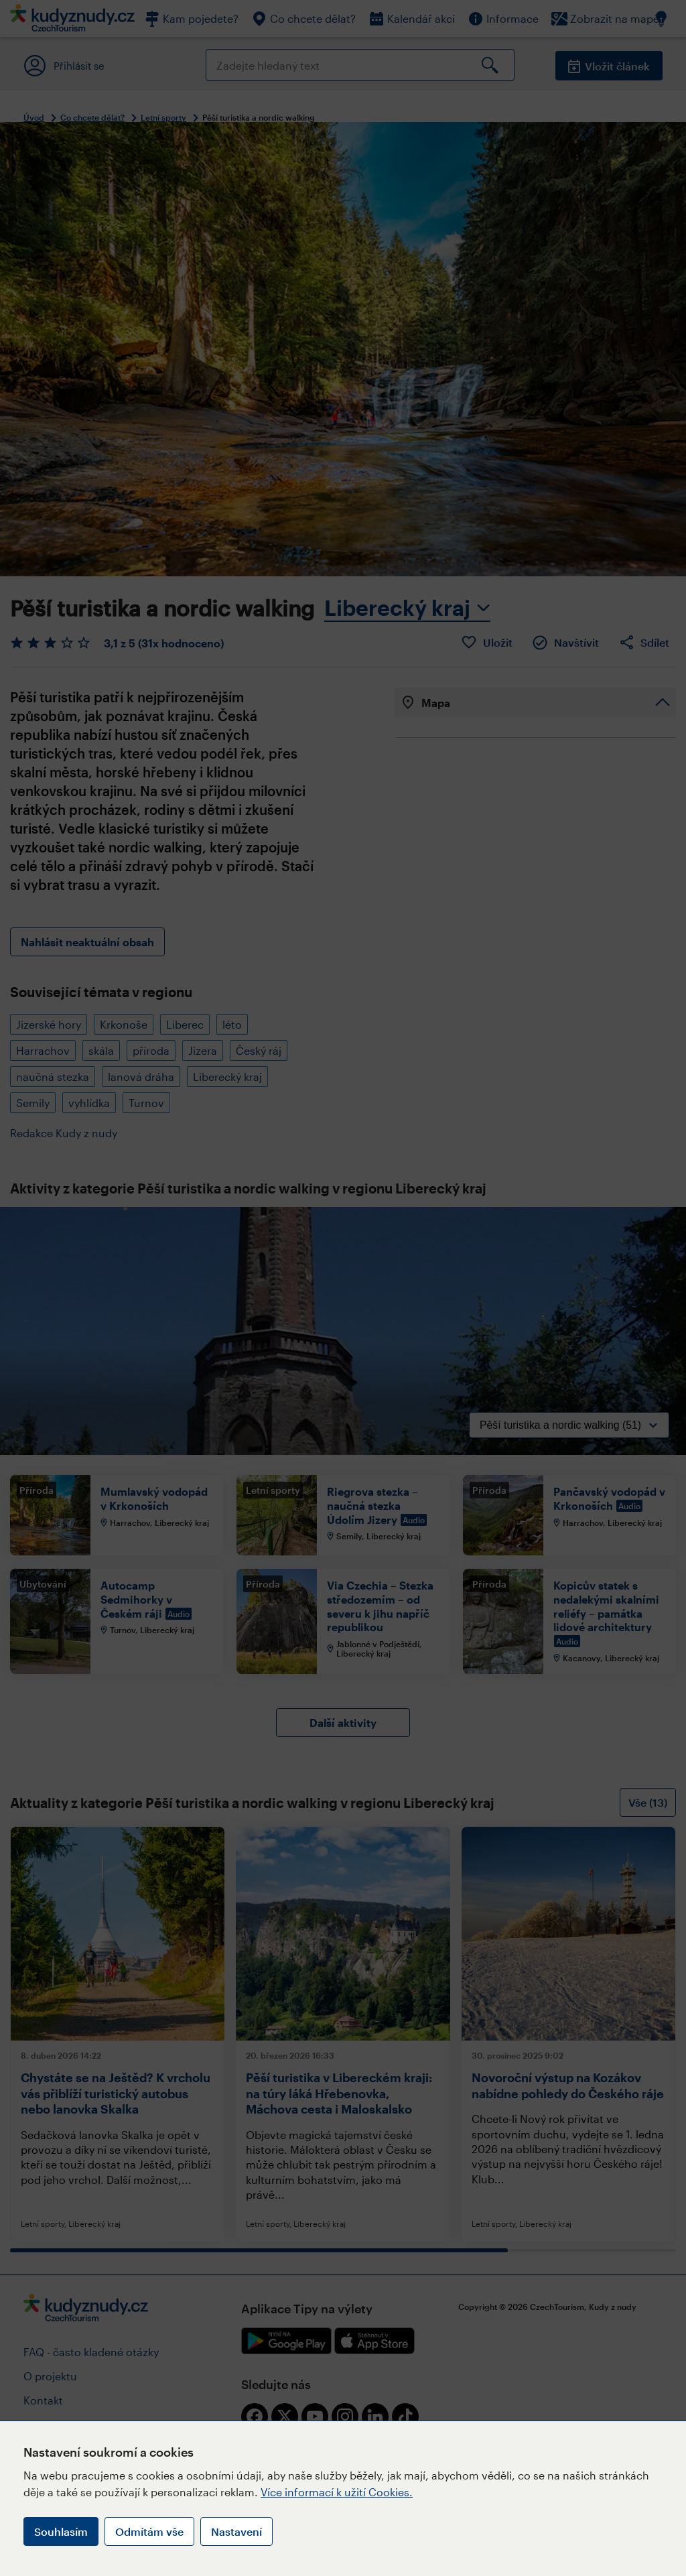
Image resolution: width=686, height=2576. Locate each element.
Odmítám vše (149, 2531)
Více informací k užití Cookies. (337, 2492)
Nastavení (236, 2531)
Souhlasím (61, 2531)
